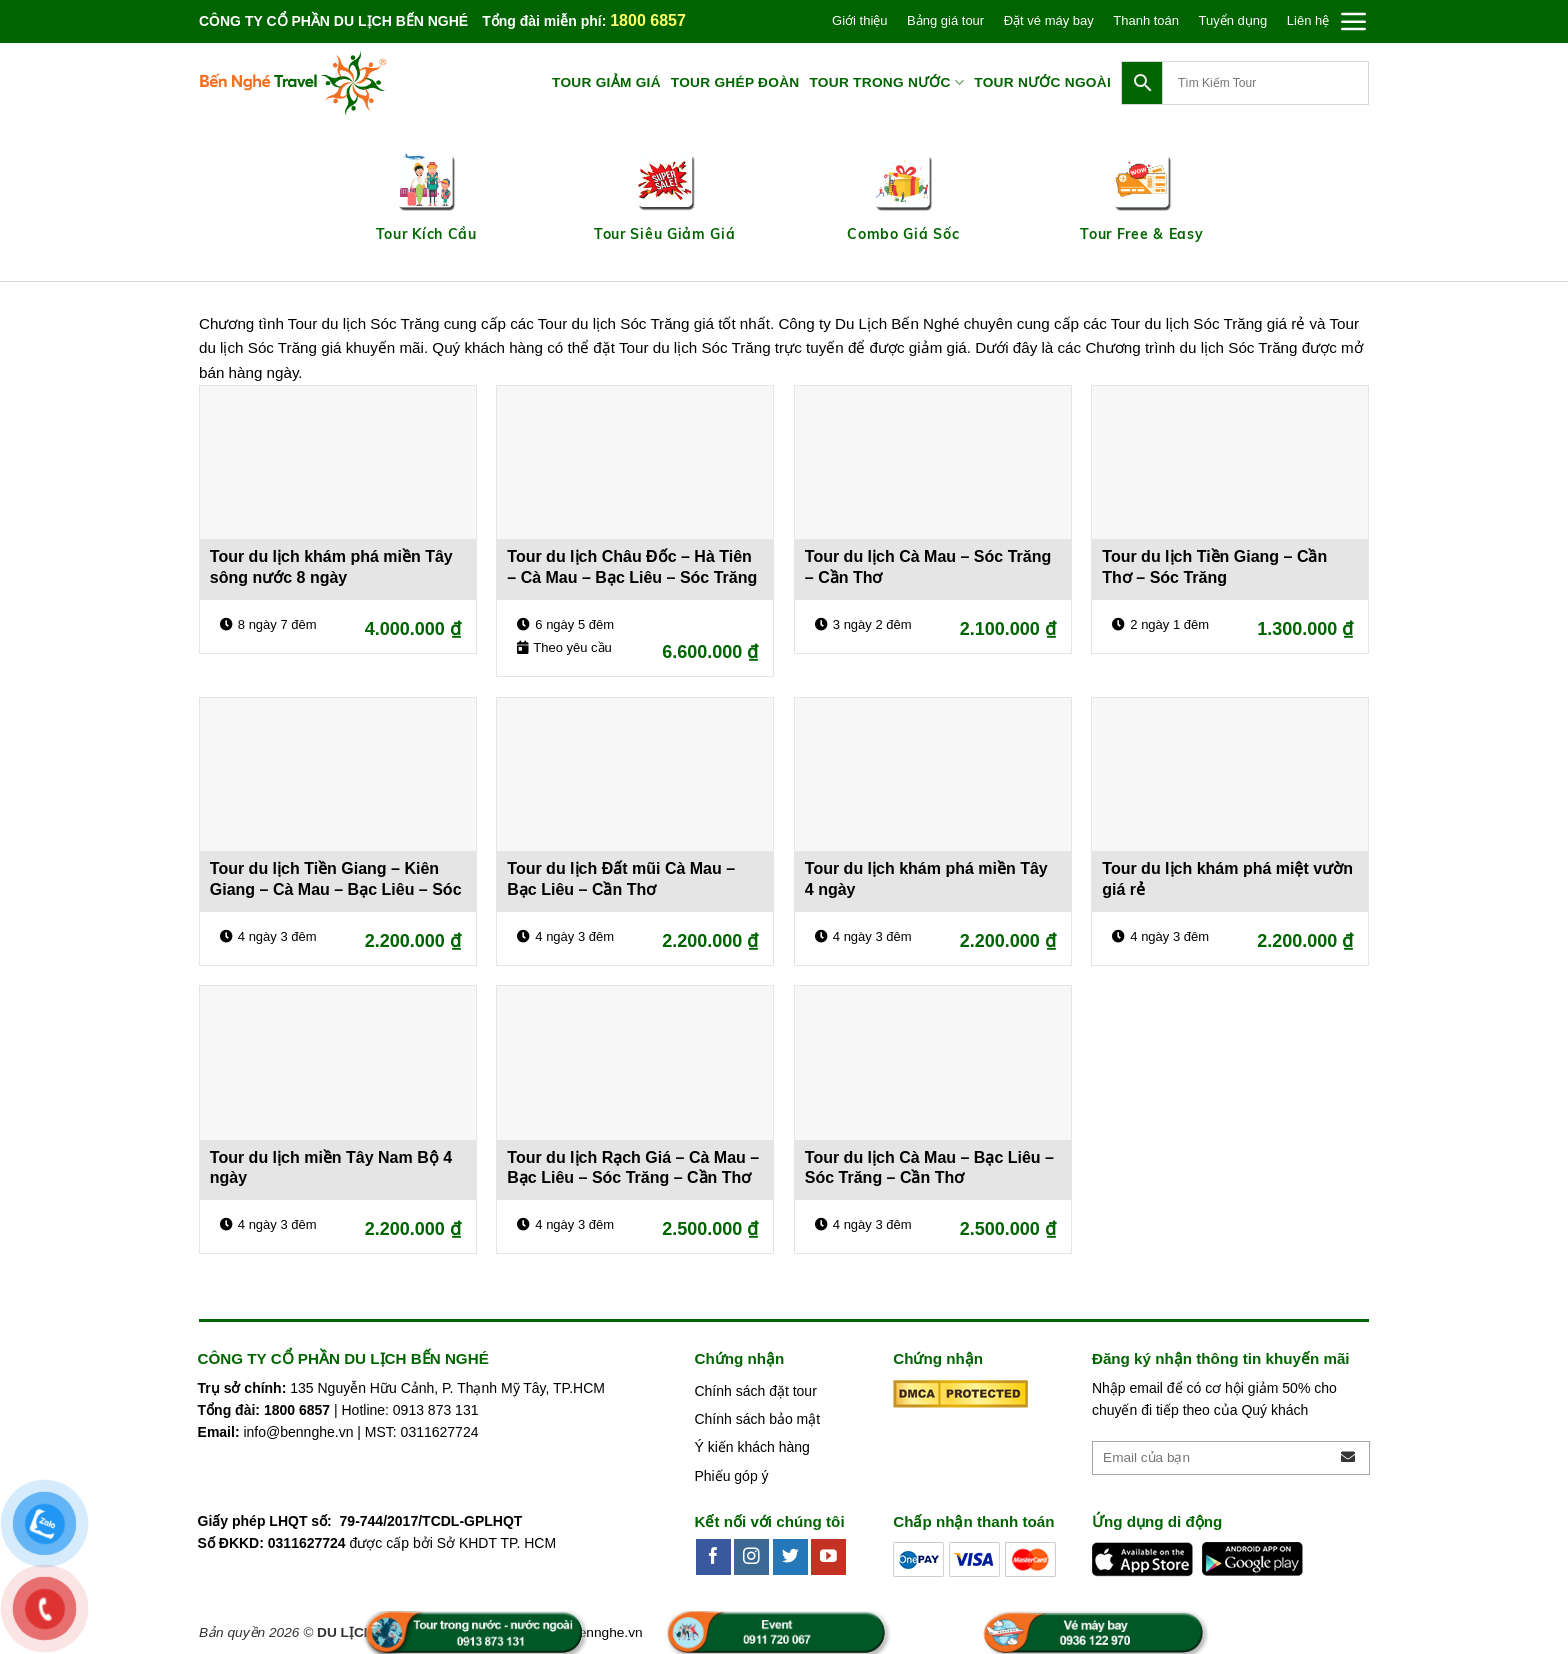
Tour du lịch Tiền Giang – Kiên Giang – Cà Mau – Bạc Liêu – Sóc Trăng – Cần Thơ (336, 881)
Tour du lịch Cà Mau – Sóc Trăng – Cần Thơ (928, 567)
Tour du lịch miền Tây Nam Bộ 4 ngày (331, 1168)
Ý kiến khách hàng (751, 1447)
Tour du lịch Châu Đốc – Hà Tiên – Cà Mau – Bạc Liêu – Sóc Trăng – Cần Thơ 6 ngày (632, 569)
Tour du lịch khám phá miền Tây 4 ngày (926, 879)
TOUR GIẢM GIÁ (606, 82)
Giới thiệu (859, 20)
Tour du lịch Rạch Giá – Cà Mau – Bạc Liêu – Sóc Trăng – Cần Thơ (633, 1168)
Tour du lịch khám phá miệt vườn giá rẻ (1227, 879)
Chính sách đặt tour (755, 1391)
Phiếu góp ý (731, 1476)
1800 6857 (648, 20)
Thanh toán (1146, 20)
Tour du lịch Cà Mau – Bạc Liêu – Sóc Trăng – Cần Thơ (929, 1168)
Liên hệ (1308, 20)
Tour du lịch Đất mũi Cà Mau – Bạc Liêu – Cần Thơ (621, 879)
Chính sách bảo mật (757, 1419)
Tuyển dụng (1233, 20)
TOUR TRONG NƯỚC (886, 82)
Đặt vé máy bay (1049, 20)
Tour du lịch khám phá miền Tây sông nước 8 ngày (331, 567)
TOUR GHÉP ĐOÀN (735, 82)
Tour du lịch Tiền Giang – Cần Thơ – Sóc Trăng (1214, 567)
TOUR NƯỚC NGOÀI (1042, 82)
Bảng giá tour (945, 20)
